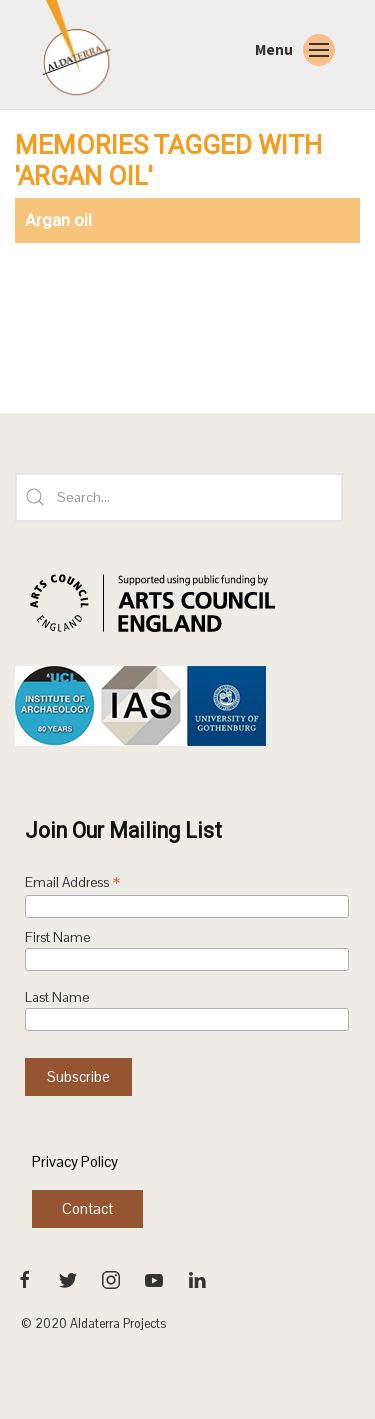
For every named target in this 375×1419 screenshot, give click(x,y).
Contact (87, 1208)
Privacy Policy (75, 1161)
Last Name (57, 997)
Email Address (73, 884)
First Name (57, 937)
